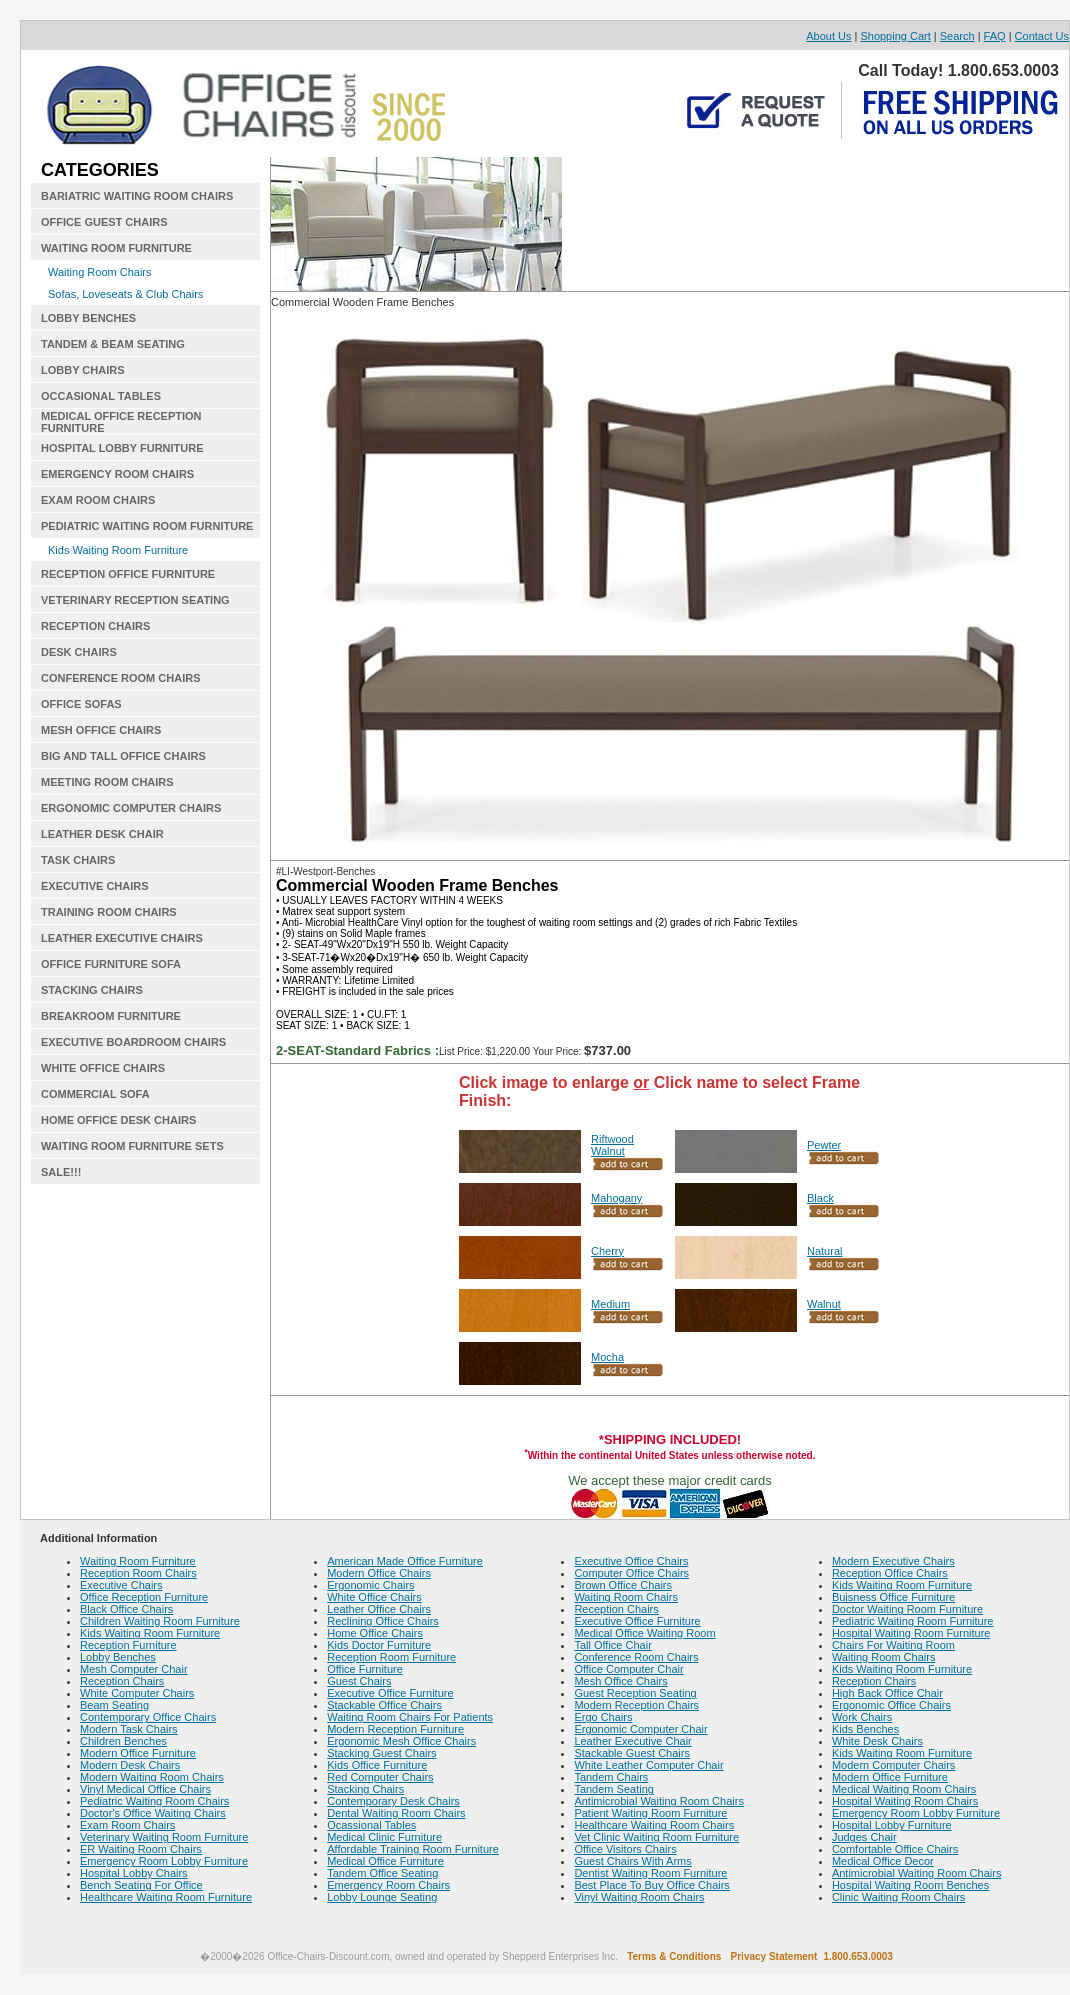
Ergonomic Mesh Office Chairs (401, 1741)
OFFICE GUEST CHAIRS (104, 222)
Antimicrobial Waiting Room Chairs (659, 1801)
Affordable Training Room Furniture (413, 1849)
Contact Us (1042, 36)
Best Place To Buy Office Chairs (652, 1885)
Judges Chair (864, 1837)
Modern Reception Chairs (636, 1705)
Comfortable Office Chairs (895, 1849)
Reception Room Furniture (391, 1657)
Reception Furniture (128, 1645)
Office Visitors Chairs (625, 1849)
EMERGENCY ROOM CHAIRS (117, 474)
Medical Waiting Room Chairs (904, 1789)
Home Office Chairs (375, 1633)
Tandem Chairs (611, 1777)
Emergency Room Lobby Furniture (164, 1861)
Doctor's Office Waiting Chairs (153, 1813)
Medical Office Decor (883, 1861)
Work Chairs (862, 1717)
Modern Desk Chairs (130, 1765)
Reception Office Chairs (890, 1573)
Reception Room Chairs (138, 1573)
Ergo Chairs (603, 1717)
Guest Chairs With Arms (632, 1861)
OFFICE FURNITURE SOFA (111, 964)
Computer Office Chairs (631, 1573)
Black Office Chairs (126, 1609)
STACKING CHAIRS (92, 990)
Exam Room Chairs (127, 1825)
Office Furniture (365, 1669)
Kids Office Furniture (377, 1765)
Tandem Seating (614, 1789)
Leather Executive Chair (632, 1741)
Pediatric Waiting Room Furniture (913, 1621)
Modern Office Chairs (379, 1573)
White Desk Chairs (877, 1741)
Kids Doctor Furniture (379, 1645)
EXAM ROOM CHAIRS (98, 500)
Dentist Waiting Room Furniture (650, 1873)
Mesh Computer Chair (134, 1669)
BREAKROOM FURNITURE (111, 1016)
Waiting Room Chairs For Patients (410, 1717)
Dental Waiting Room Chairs (396, 1813)
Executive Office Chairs (631, 1561)
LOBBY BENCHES (88, 318)
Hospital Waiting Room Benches (910, 1885)
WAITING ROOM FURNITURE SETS (132, 1146)
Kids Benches (865, 1729)
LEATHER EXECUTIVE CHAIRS (122, 938)
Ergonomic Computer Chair (640, 1729)
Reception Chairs (122, 1681)
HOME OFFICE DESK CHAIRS (118, 1120)
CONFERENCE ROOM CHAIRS (121, 678)
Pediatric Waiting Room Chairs (154, 1801)
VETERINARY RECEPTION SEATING (135, 600)
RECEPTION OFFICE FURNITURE (128, 574)
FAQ (995, 36)
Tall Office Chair (612, 1645)
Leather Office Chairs (379, 1609)
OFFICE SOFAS (81, 704)
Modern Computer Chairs (894, 1765)
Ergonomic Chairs (370, 1585)
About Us (828, 36)
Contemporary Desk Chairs (393, 1801)
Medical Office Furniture (385, 1861)
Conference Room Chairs (636, 1657)
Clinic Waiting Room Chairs (898, 1897)
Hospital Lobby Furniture (892, 1825)
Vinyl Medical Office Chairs (145, 1789)
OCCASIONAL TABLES (101, 396)
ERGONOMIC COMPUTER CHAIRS (131, 808)
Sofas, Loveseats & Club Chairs (125, 294)
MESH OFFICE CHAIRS (101, 730)
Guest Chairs (359, 1681)
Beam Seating (114, 1705)
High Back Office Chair (887, 1693)
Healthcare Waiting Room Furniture (166, 1897)
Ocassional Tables (371, 1825)
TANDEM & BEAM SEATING (113, 344)
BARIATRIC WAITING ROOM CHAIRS (137, 196)
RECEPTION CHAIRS (95, 626)
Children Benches (123, 1741)
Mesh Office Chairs (620, 1681)
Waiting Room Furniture (138, 1561)
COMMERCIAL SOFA (95, 1094)
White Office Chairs (374, 1597)
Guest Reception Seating (635, 1693)
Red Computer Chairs (380, 1777)
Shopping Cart (895, 36)
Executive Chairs (121, 1585)
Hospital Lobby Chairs (134, 1873)
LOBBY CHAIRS (83, 370)
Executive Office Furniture (390, 1693)
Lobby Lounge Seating (382, 1897)
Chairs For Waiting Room (893, 1645)
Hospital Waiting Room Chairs (905, 1801)
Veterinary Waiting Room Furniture (164, 1837)
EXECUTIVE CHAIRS (95, 886)
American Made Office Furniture (405, 1561)
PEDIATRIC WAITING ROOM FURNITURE (147, 526)
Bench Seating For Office (141, 1885)
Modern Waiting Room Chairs (152, 1777)
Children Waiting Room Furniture (160, 1621)
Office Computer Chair (628, 1669)
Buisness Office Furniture (893, 1597)
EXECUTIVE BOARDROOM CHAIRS (133, 1042)
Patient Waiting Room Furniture (650, 1813)
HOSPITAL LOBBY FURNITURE (122, 448)
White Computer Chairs (137, 1693)
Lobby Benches (118, 1657)
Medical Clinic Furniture (384, 1837)
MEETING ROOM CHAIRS (107, 782)
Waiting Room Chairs (100, 272)
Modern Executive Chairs (893, 1561)
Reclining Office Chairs (383, 1621)
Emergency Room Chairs (388, 1885)
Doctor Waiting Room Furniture (907, 1609)
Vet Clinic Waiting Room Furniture (656, 1837)
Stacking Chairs (365, 1789)
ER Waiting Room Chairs (141, 1849)
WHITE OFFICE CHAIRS (103, 1068)
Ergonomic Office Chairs (891, 1705)
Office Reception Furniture (144, 1597)
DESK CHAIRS (79, 652)
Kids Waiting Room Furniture (118, 550)
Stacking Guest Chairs (381, 1753)
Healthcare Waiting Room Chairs (654, 1825)
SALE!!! (61, 1172)
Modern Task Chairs (129, 1729)
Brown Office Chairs (623, 1585)
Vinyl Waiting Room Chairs (639, 1897)
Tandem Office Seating (382, 1873)
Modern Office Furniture (138, 1753)
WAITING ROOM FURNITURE (116, 248)
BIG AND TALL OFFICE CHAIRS (123, 756)
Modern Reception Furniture (395, 1729)
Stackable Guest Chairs (632, 1753)
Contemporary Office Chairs (148, 1717)
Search (957, 36)
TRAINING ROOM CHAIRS (109, 912)
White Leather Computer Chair (648, 1765)
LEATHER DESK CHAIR (102, 834)
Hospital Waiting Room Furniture (911, 1633)
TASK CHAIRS (78, 860)
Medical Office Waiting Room (644, 1633)
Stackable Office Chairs (384, 1705)
